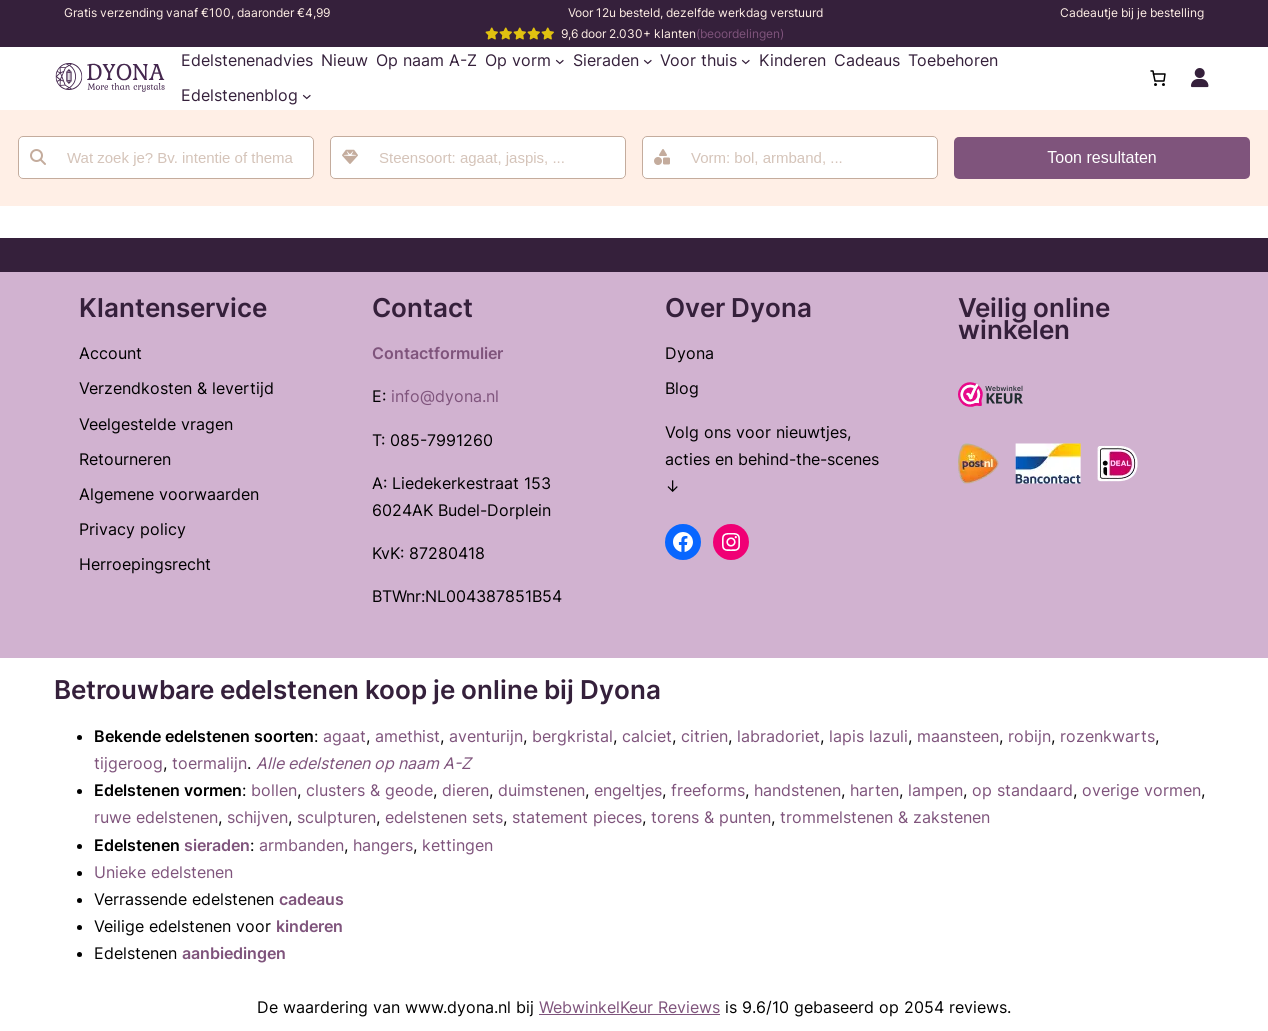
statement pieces (577, 817)
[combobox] (478, 157)
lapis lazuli (868, 736)
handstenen (797, 790)
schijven (257, 817)
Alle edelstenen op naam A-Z (363, 763)
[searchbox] (491, 157)
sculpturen (336, 817)
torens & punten (711, 817)
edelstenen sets (444, 817)
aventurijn (486, 736)
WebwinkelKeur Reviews (629, 1007)
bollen (274, 790)
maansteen (958, 736)
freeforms (708, 790)
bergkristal (572, 736)
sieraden (217, 845)
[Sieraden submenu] (648, 61)
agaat (344, 736)
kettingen (457, 845)
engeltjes (628, 790)
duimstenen (541, 790)
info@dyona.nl (445, 396)
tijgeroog (128, 763)
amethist (407, 736)
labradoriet (778, 736)
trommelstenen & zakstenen (885, 817)
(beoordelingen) (740, 33)
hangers (383, 845)
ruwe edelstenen (156, 817)
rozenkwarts (1107, 736)
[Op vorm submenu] (560, 61)
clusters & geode (369, 790)
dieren (465, 790)
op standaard (1022, 790)
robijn (1029, 736)
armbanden (301, 845)
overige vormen (1141, 790)
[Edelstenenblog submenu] (307, 96)
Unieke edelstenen (163, 872)
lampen (935, 790)
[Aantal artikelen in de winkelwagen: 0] (1158, 78)
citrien (704, 736)
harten (874, 790)
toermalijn (209, 763)
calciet (647, 736)
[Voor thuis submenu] (746, 61)
